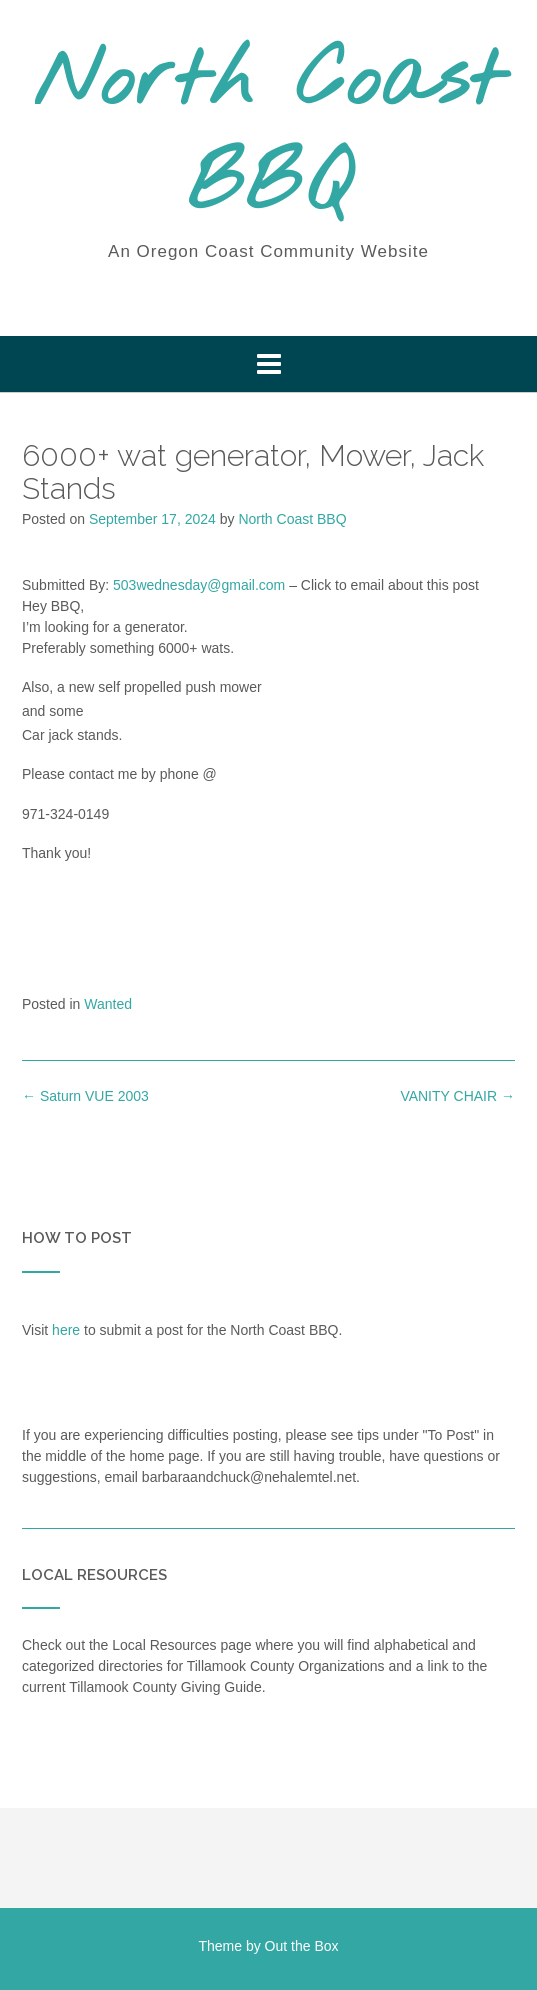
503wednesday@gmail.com (199, 585)
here (66, 1330)
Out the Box (302, 1946)
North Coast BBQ (269, 135)
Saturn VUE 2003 (85, 1096)
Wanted (108, 1004)
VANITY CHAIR (457, 1096)
